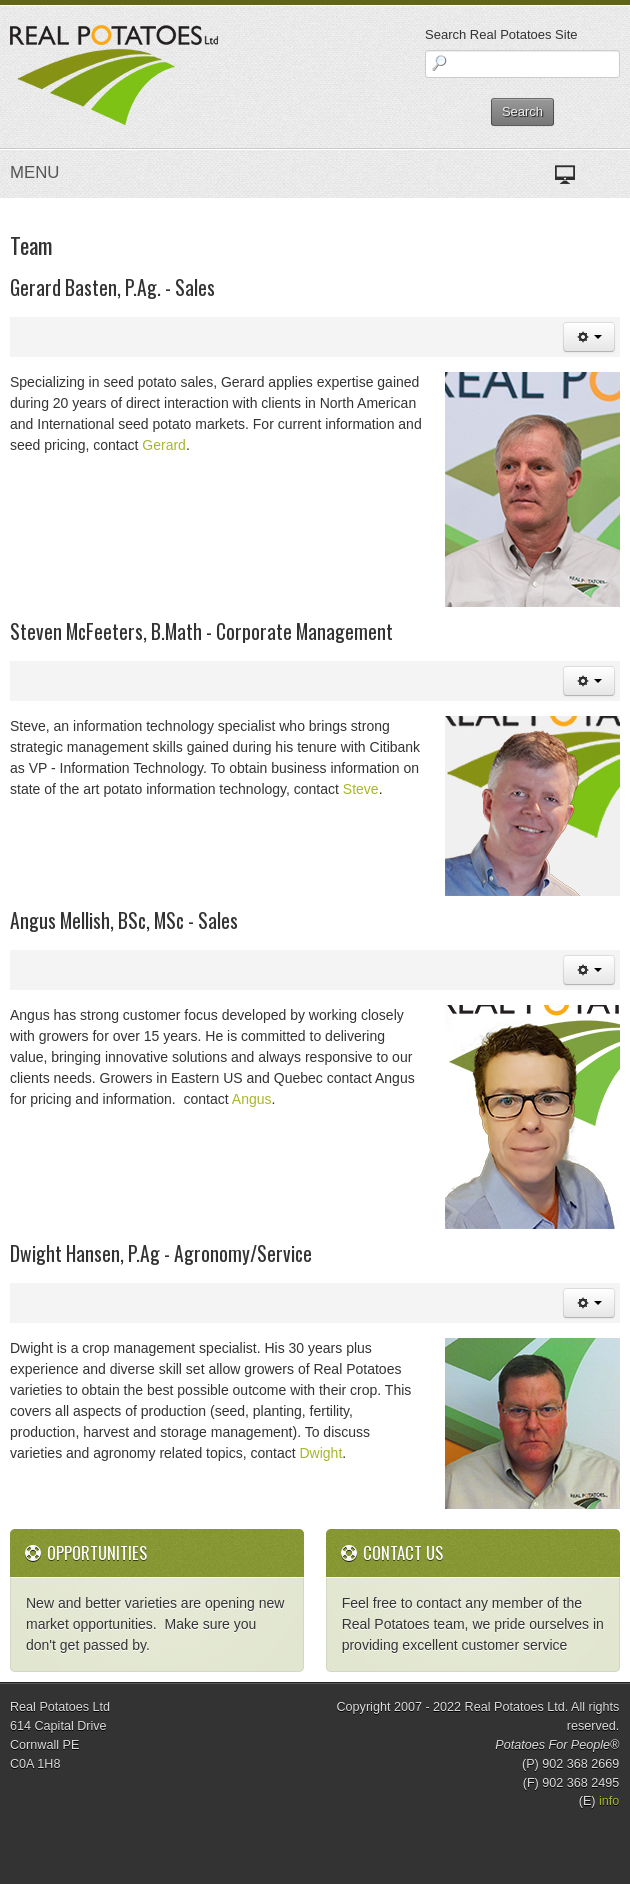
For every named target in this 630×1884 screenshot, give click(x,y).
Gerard (164, 445)
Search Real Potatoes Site (501, 34)
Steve (361, 789)
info (609, 1801)
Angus (252, 1099)
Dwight (319, 1453)
